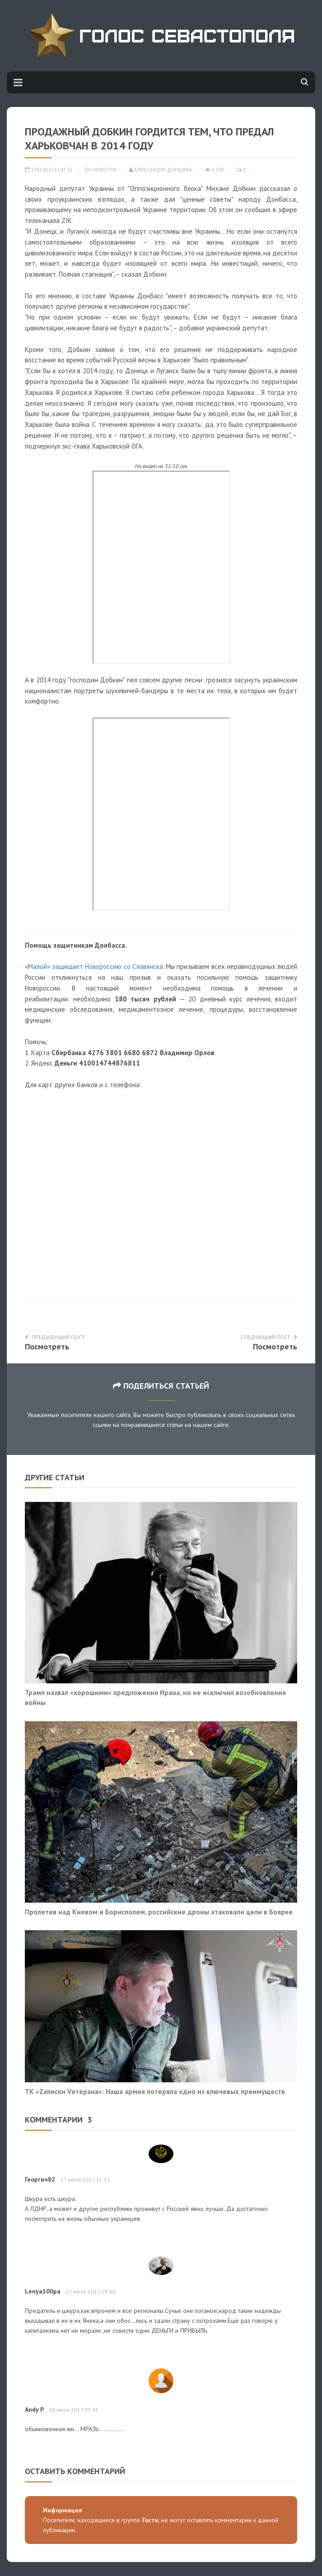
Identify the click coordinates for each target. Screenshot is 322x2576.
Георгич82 (40, 2179)
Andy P (34, 2409)
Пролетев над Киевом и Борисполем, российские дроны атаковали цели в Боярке (159, 1911)
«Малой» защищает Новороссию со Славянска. (94, 966)
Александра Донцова (160, 170)
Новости (104, 170)
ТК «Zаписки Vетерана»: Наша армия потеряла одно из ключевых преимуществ (155, 2091)
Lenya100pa (43, 2291)
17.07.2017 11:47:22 (48, 170)
